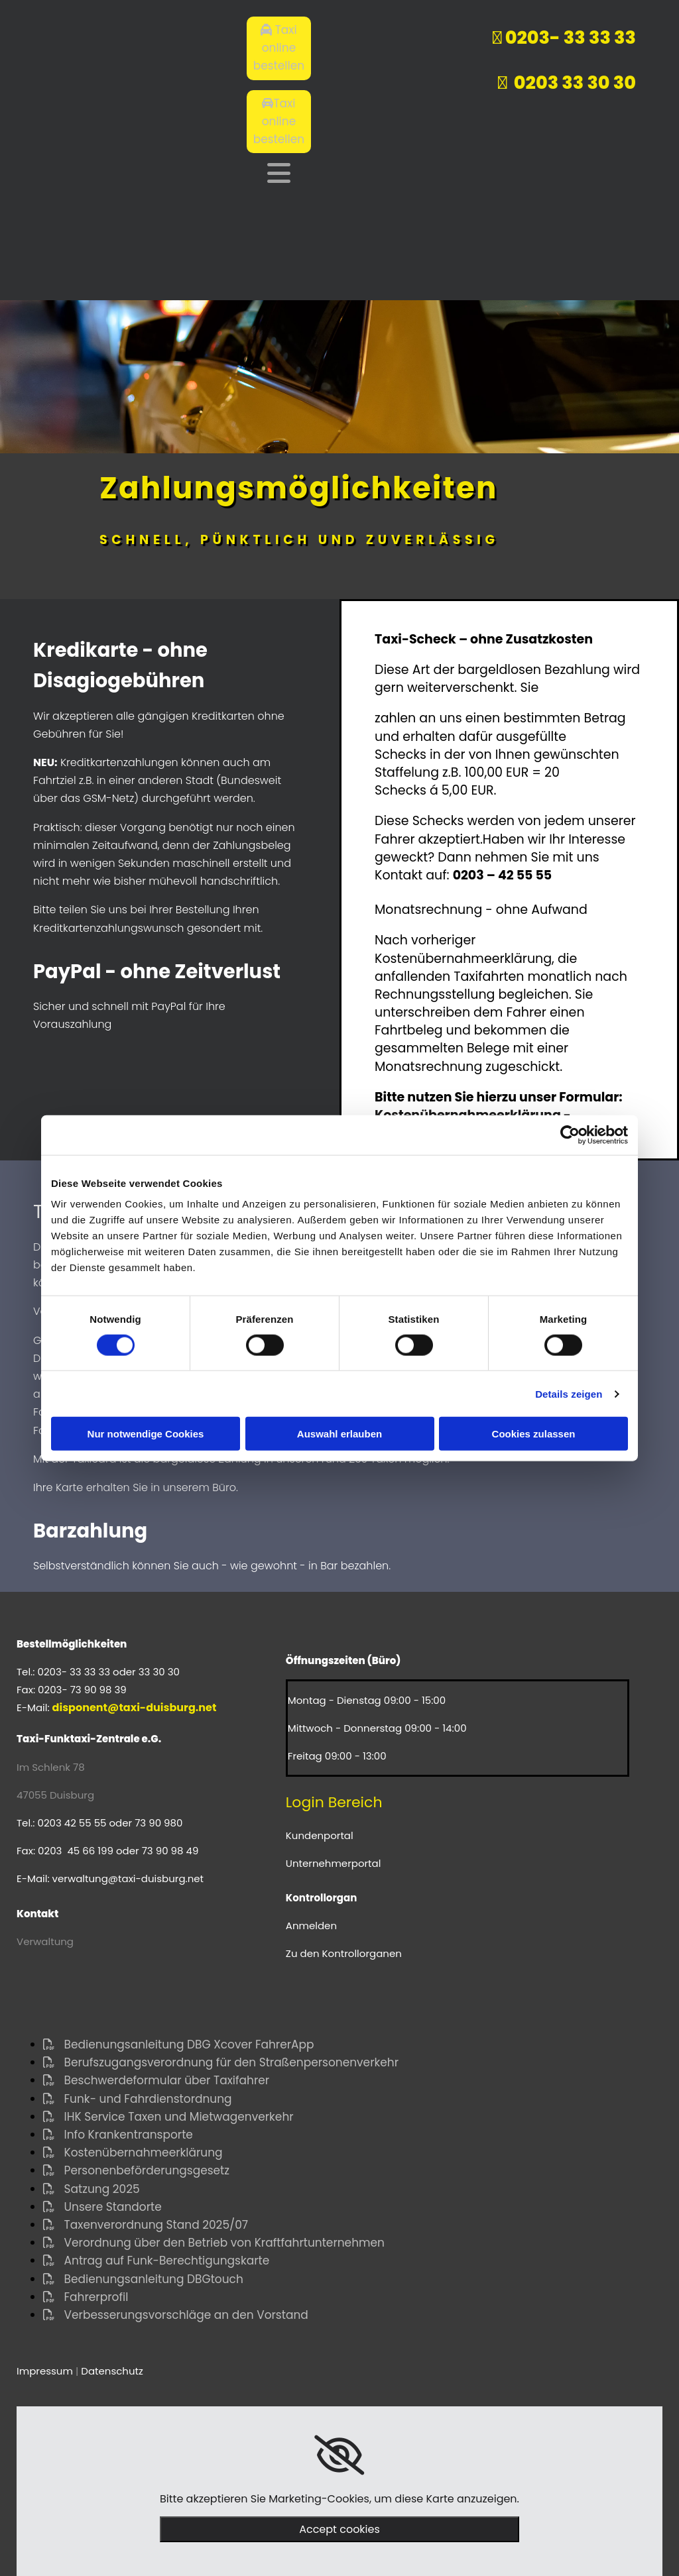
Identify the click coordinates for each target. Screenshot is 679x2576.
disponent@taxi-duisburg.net (134, 1707)
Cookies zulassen (534, 1433)
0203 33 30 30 (567, 82)
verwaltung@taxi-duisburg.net (128, 1878)
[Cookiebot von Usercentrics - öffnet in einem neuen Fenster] (570, 1135)
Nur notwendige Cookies (146, 1433)
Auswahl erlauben (339, 1433)
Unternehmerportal (333, 1863)
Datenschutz (112, 2371)
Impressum (45, 2371)
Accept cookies (339, 2529)
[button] (279, 48)
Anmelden (311, 1925)
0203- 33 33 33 (569, 37)
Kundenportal (319, 1835)
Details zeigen (568, 1393)
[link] (339, 2455)
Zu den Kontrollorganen (344, 1953)
